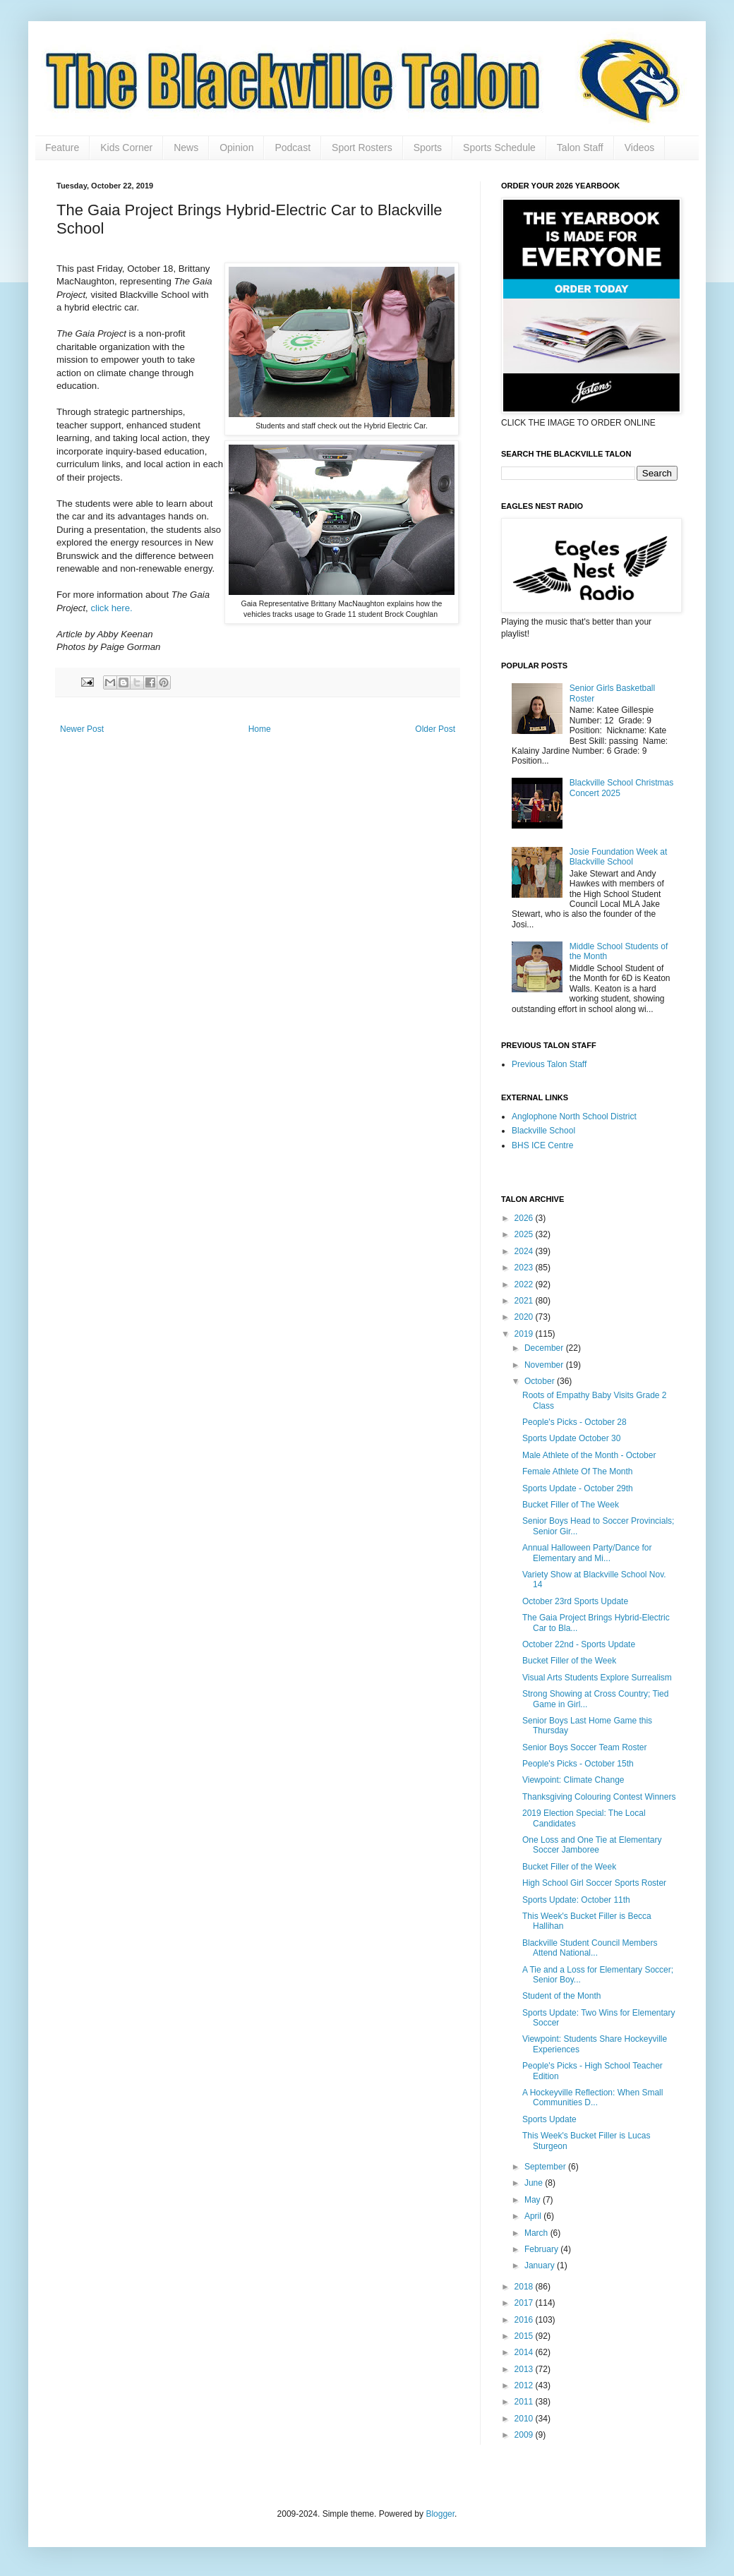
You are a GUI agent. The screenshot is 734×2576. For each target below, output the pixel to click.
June (534, 2183)
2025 (525, 1234)
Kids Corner (126, 147)
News (186, 147)
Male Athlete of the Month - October (589, 1455)
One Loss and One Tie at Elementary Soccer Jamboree (591, 1845)
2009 (525, 2435)
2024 (525, 1251)
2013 (525, 2369)
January (540, 2265)
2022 (525, 1284)
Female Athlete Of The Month (577, 1471)
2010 (525, 2419)
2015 (525, 2336)
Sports (428, 147)
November (545, 1365)
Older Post (435, 729)
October (540, 1381)
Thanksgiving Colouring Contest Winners (598, 1797)
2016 (525, 2320)
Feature (62, 147)
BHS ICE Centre (542, 1145)
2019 (525, 1334)
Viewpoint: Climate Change (573, 1780)
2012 (525, 2385)
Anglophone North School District (574, 1116)
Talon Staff (580, 147)
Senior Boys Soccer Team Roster (584, 1747)
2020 (525, 1317)
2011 (525, 2402)
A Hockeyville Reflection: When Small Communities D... (592, 2097)
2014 (525, 2352)
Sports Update (549, 2119)
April (533, 2216)
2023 (525, 1267)
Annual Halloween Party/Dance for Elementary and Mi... (586, 1553)
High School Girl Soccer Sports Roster (594, 1883)
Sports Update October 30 (571, 1438)
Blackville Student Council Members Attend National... (589, 1948)
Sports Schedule (499, 147)
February (542, 2249)
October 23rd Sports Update (575, 1601)
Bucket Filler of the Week (569, 1661)
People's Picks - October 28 (574, 1422)
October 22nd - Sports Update (578, 1644)
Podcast (293, 147)
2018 (525, 2287)
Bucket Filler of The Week (570, 1505)
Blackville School (543, 1131)
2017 (525, 2303)
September (546, 2167)
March (537, 2233)
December (545, 1348)
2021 (525, 1301)
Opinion (236, 147)
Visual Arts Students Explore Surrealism (597, 1678)
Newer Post (82, 729)
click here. (111, 608)
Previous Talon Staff (549, 1064)
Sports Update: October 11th (576, 1900)
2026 (525, 1218)
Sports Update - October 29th (577, 1488)
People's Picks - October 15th (578, 1764)
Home (259, 729)
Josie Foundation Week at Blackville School (619, 857)
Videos (640, 147)
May (533, 2200)
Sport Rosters (362, 147)
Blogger (440, 2514)
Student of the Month (561, 1996)
